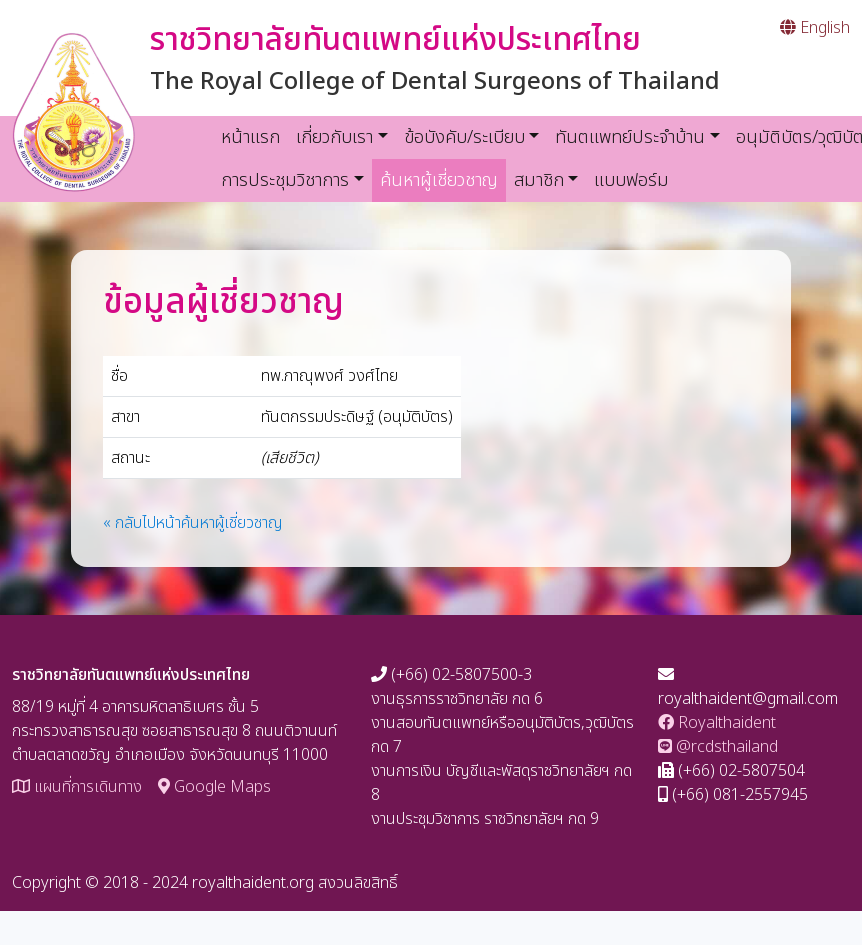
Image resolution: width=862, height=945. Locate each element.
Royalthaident (717, 723)
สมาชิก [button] (539, 180)
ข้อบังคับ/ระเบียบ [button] (464, 137)
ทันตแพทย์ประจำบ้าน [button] (630, 137)
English (815, 28)
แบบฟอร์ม (631, 180)
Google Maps (214, 787)
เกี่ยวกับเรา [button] (334, 137)
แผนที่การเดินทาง (77, 787)
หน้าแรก (250, 137)
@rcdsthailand (718, 747)
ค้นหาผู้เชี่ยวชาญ (443, 180)
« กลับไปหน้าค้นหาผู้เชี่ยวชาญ (193, 523)
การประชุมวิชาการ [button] (285, 180)
